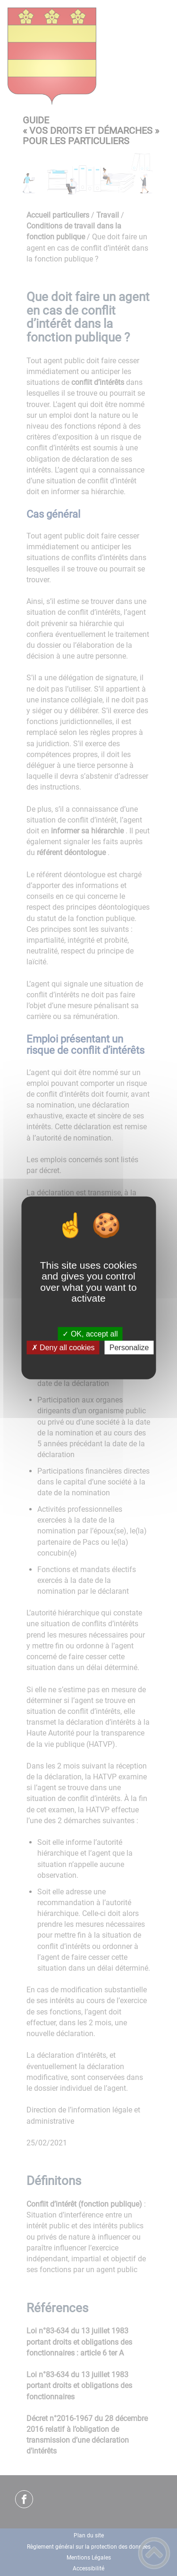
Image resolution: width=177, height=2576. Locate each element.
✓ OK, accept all (90, 1334)
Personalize (129, 1348)
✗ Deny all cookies (63, 1348)
